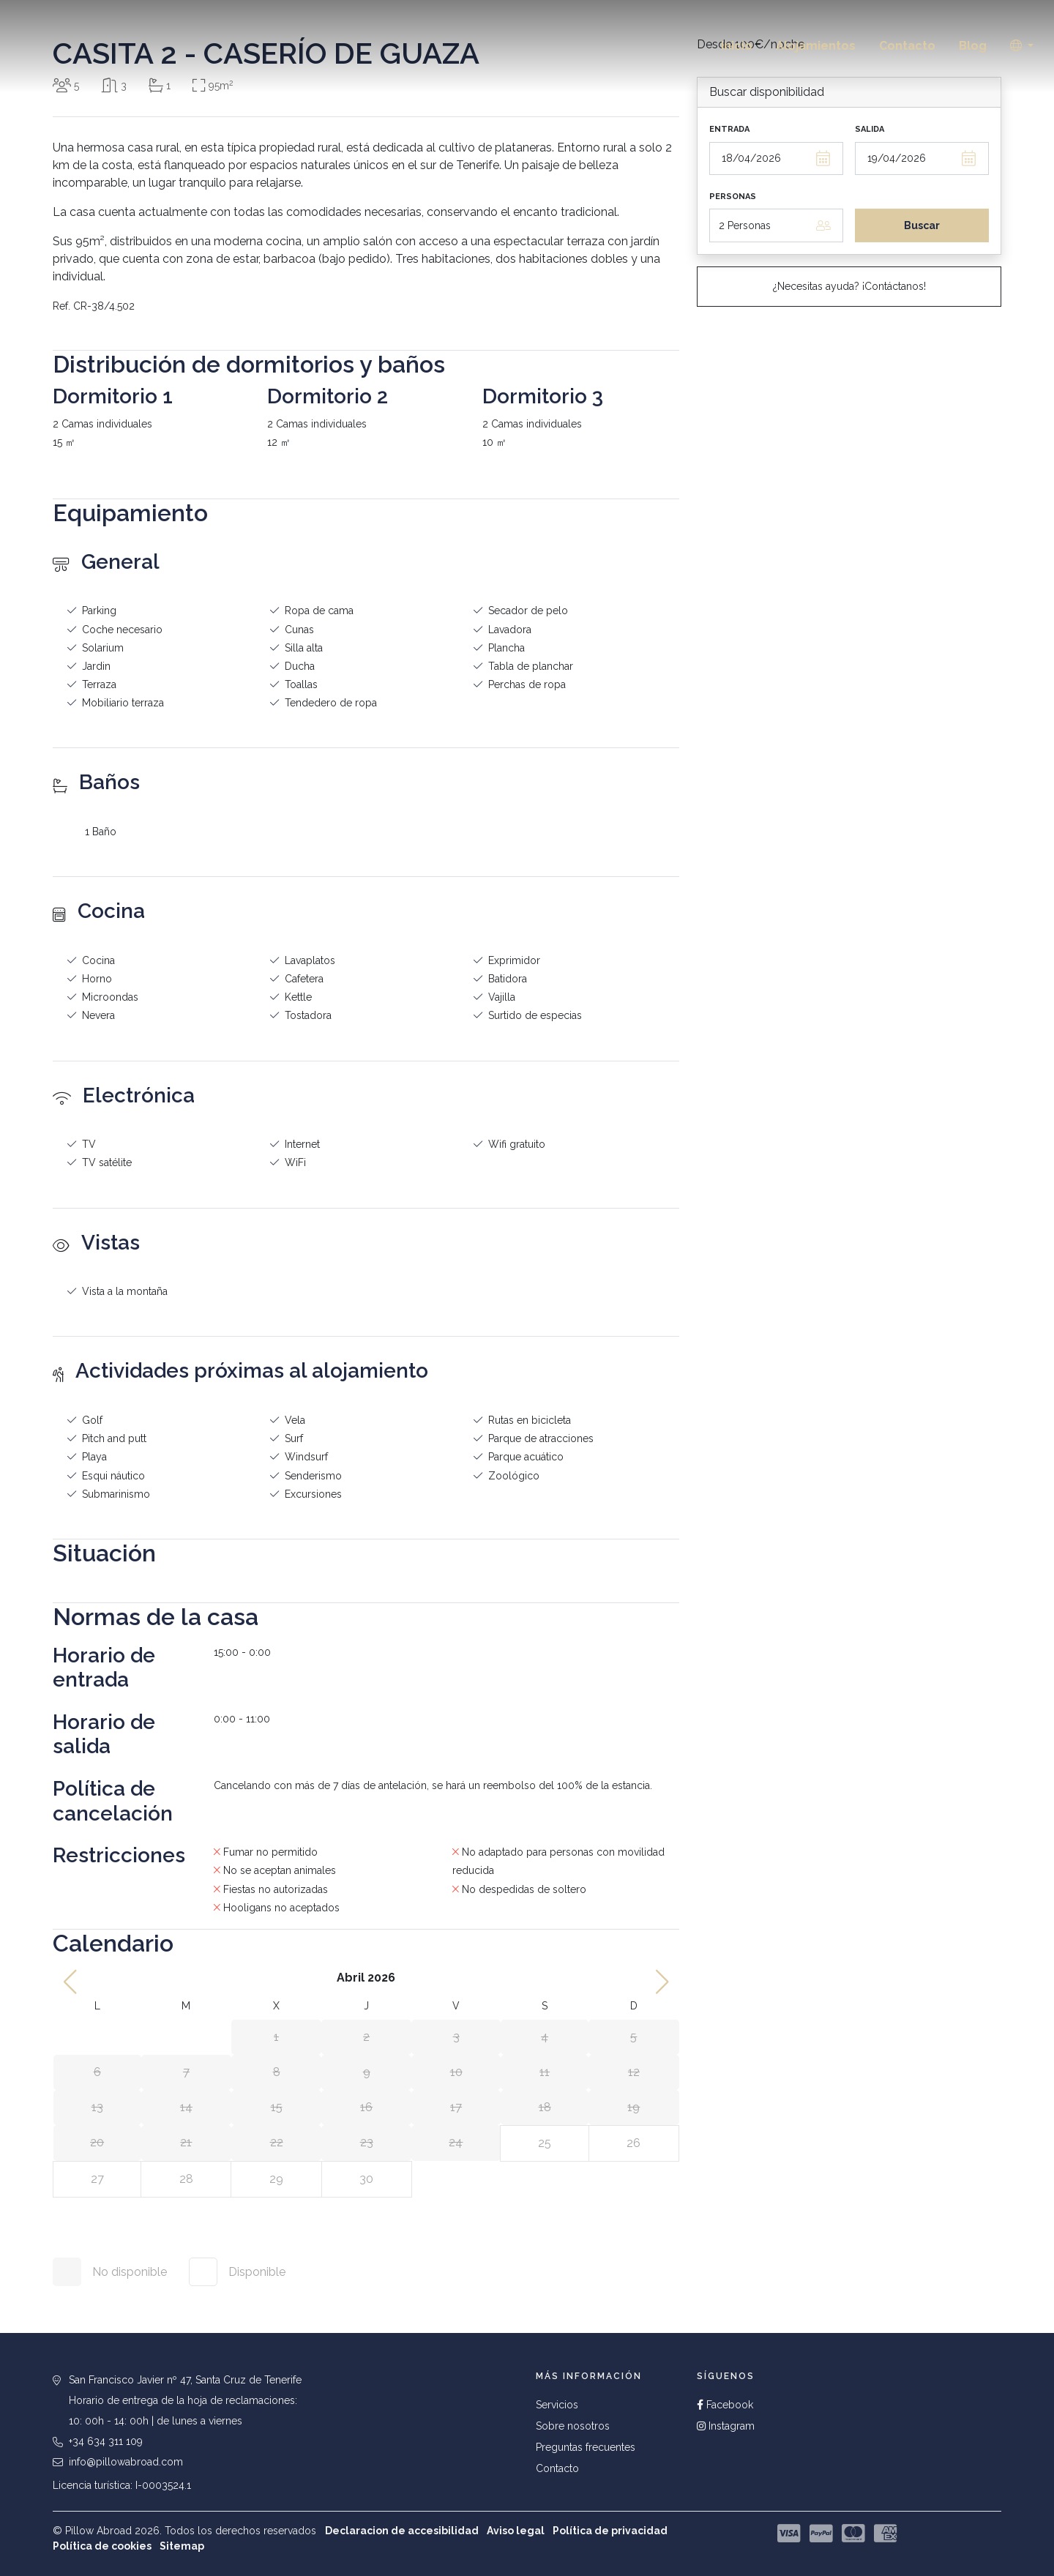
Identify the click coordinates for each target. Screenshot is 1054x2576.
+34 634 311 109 (106, 2441)
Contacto (907, 46)
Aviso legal (516, 2530)
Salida (869, 129)
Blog (973, 46)
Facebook (725, 2405)
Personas (732, 196)
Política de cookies (102, 2546)
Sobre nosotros (573, 2426)
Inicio (736, 46)
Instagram (726, 2426)
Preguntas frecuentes (585, 2447)
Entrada (729, 129)
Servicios (557, 2405)
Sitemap (182, 2546)
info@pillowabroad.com (126, 2462)
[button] (1021, 46)
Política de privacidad (610, 2530)
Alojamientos (816, 46)
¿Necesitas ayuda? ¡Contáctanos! (849, 286)
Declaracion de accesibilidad (402, 2530)
